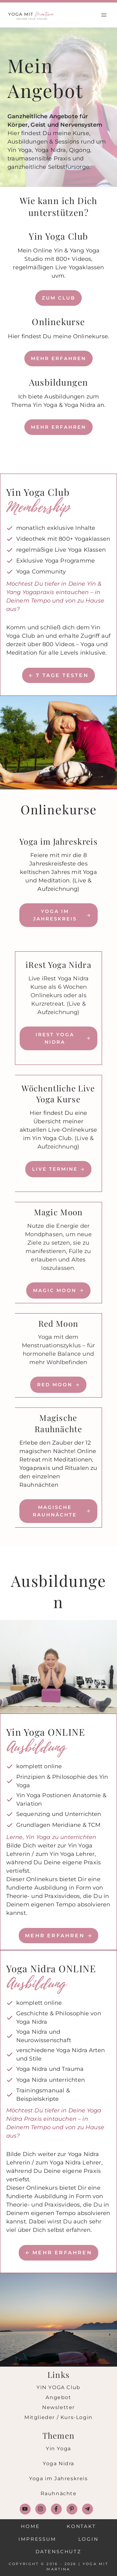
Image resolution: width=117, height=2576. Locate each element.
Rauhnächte (59, 2493)
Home (30, 2526)
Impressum (37, 2539)
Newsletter (58, 2407)
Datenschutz (58, 2551)
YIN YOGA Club (58, 2387)
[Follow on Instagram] (40, 2509)
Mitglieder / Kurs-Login (58, 2417)
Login (88, 2539)
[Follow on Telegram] (87, 2509)
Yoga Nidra (58, 2463)
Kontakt (81, 2526)
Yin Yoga (58, 2449)
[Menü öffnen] (104, 15)
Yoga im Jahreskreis (58, 2478)
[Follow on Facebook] (56, 2509)
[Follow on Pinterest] (71, 2509)
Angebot (58, 2397)
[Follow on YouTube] (25, 2509)
